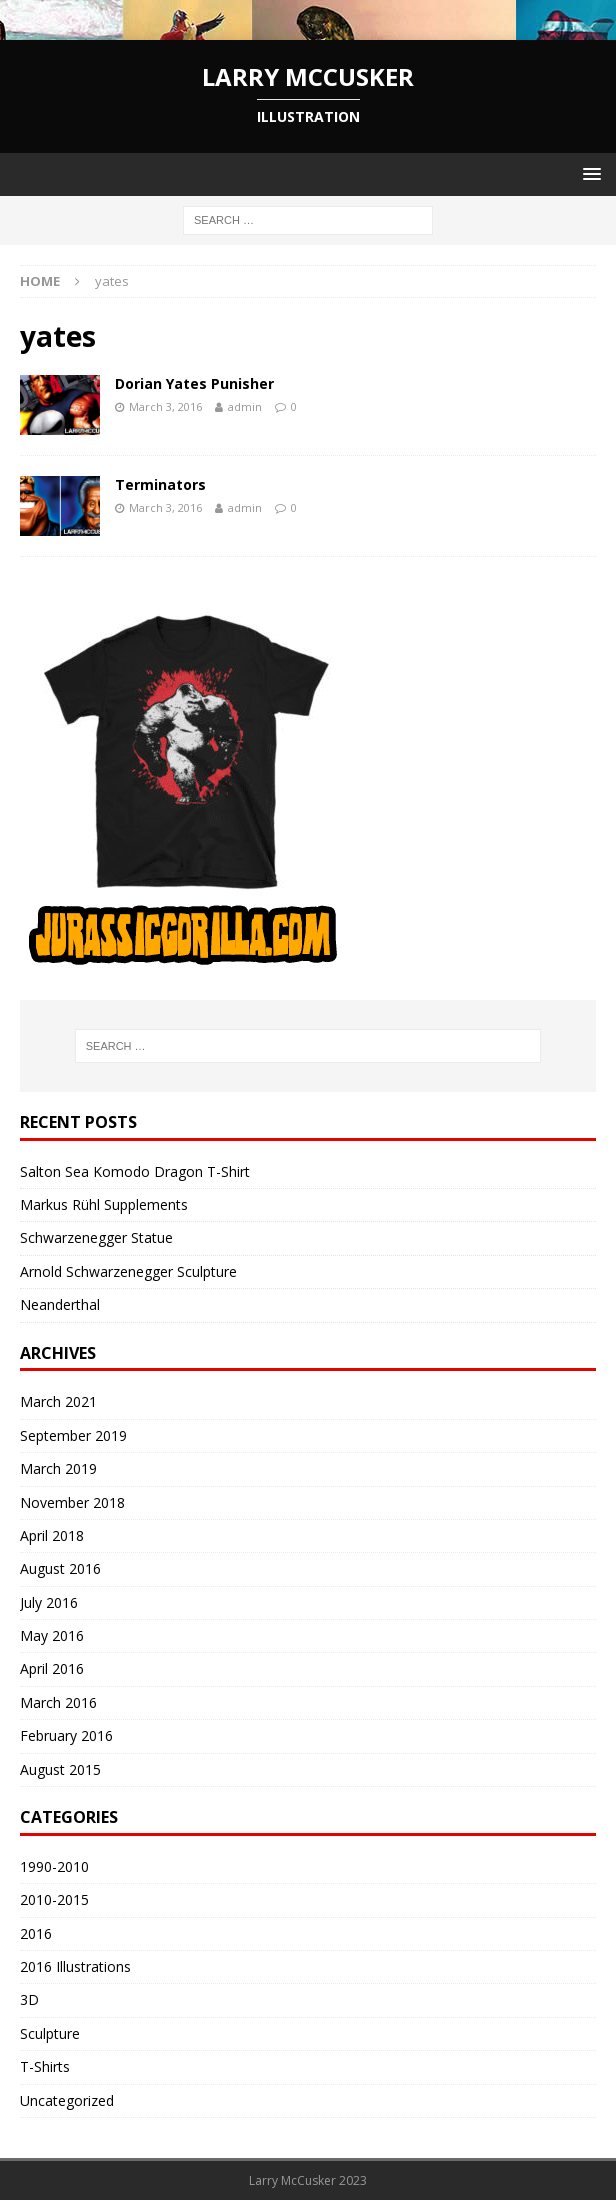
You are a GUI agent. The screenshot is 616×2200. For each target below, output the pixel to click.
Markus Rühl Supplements (104, 1204)
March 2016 (58, 1702)
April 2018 (52, 1535)
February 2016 (66, 1735)
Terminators (160, 484)
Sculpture (50, 2033)
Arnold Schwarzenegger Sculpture (128, 1271)
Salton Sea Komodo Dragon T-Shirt (135, 1171)
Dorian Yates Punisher (194, 383)
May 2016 (52, 1635)
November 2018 (72, 1502)
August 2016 (60, 1568)
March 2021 (58, 1401)
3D (29, 1999)
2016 (36, 1933)
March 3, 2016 (165, 406)
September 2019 (73, 1435)
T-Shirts (45, 2066)
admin (245, 406)
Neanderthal (60, 1304)
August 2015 (60, 1769)
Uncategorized (67, 2100)
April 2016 (52, 1668)
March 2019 (58, 1468)
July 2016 (49, 1602)
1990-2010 (54, 1866)
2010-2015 (54, 1899)
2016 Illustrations (75, 1966)
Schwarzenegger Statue (96, 1237)
